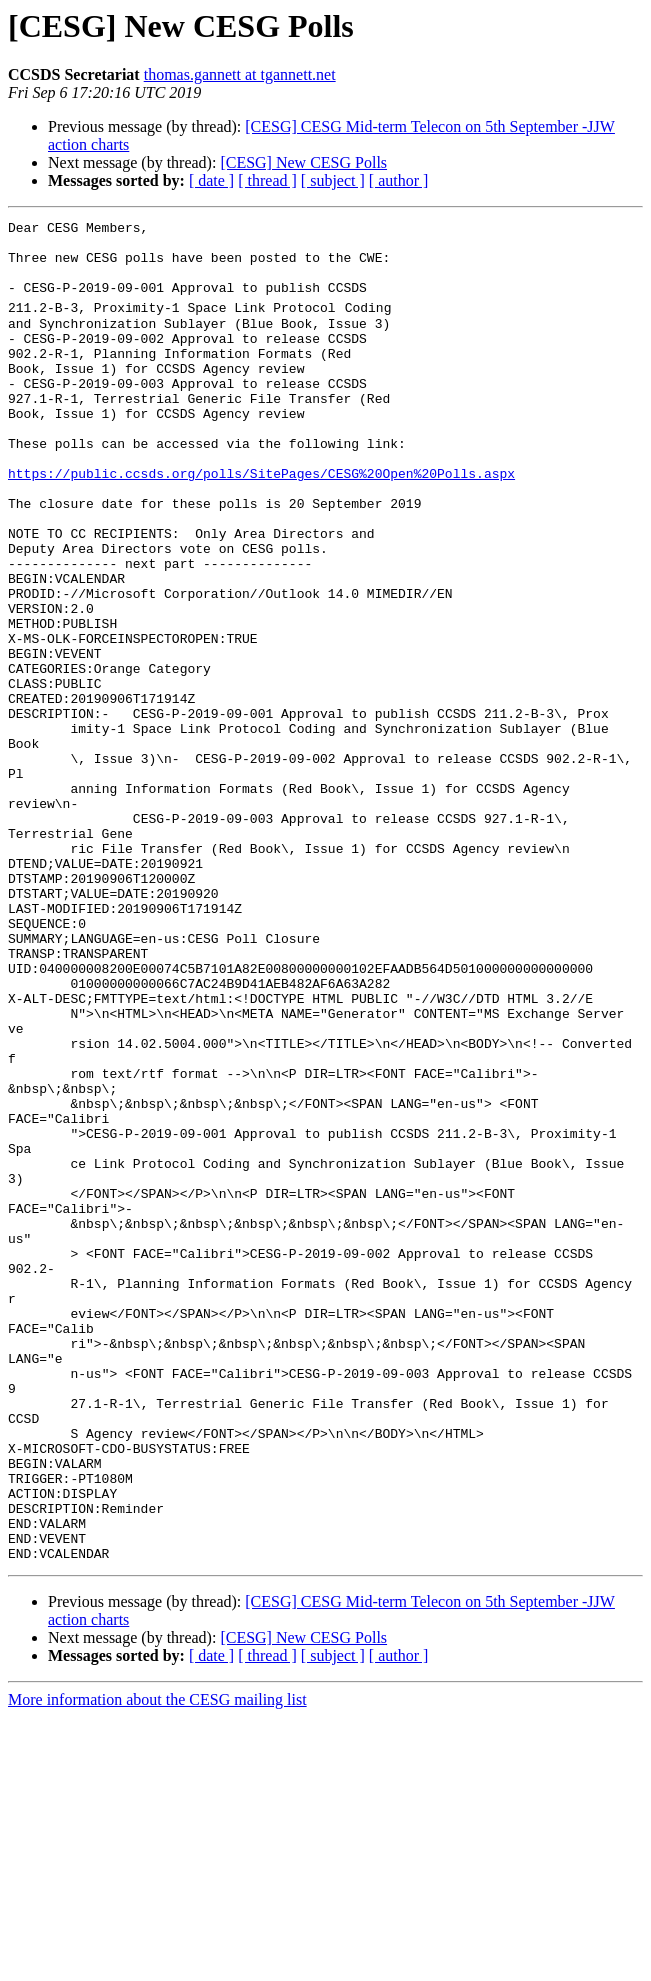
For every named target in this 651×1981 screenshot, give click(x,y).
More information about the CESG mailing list (157, 1963)
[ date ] (211, 180)
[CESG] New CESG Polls (303, 162)
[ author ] (399, 180)
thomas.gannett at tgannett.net (240, 74)
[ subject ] (333, 180)
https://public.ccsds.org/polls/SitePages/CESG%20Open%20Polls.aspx (261, 521)
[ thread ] (267, 180)
